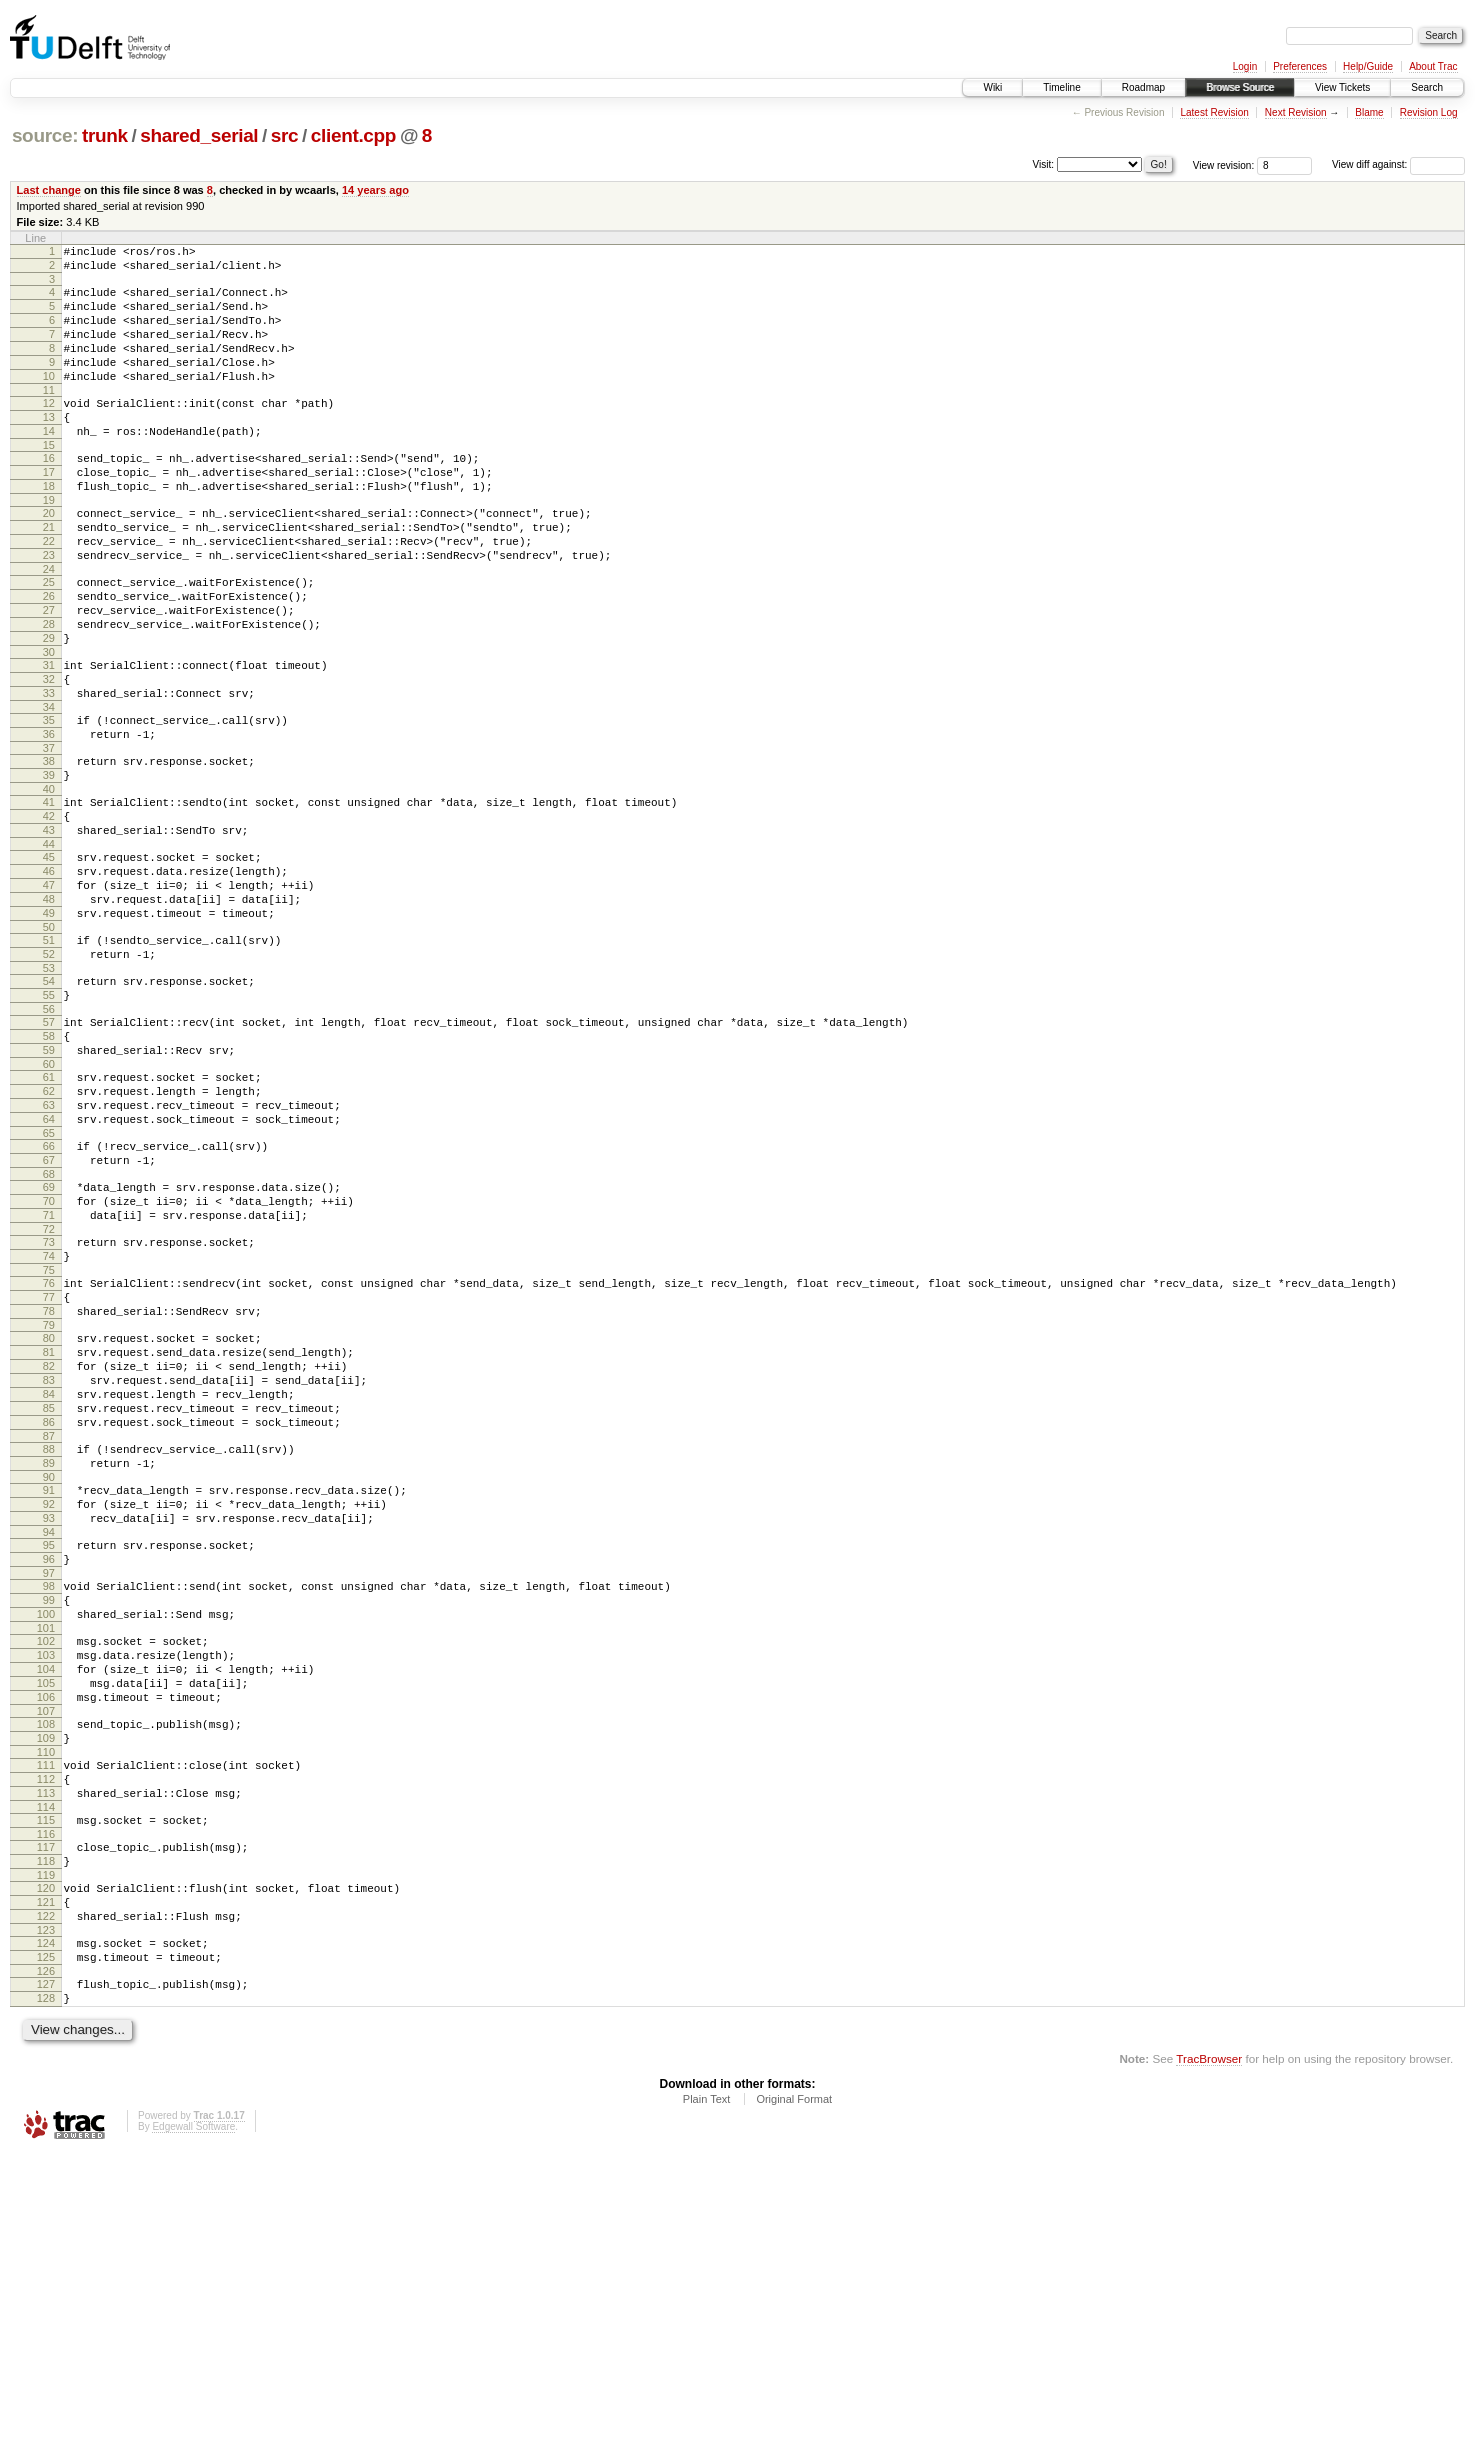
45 (49, 959)
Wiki (992, 87)
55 (49, 1121)
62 (49, 1232)
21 (49, 575)
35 (49, 801)
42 (49, 912)
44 (49, 946)
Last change (49, 190)
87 (49, 1637)
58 (49, 1168)
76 (49, 1454)
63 (49, 1249)
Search (1427, 87)
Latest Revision (1214, 112)
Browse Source (1240, 87)
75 (49, 1441)
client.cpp (353, 135)
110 (46, 2004)
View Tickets (1342, 87)
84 (49, 1586)
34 (49, 788)
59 (49, 1185)
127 (46, 2269)
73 (49, 1407)
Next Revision (1296, 112)
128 (46, 2286)
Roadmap (1143, 87)
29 (49, 707)
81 (49, 1535)
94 (49, 1748)
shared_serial (199, 135)
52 (49, 1074)
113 (46, 2051)
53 (49, 1091)
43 (49, 929)
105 (46, 1923)
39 (49, 865)
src (285, 135)
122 (46, 2192)
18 (49, 528)
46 (49, 976)
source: (45, 135)
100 (46, 1842)
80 (49, 1518)
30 (49, 724)
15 (49, 481)
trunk (105, 135)
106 (46, 1940)
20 (49, 558)
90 (49, 1684)
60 (49, 1202)
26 (49, 656)
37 (49, 835)
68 (49, 1330)
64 (49, 1266)
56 (49, 1138)
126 (46, 2256)
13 (49, 447)
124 (46, 2222)
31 (49, 737)
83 (49, 1569)
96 (49, 1778)
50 (49, 1044)
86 (49, 1620)
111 (46, 2017)
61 (49, 1215)
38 (49, 848)
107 (46, 1957)
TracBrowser (1209, 2349)
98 (49, 1808)
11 (49, 417)
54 (49, 1104)
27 (49, 673)
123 (46, 2209)
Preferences (1300, 66)
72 (49, 1394)
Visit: (1044, 163)
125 (46, 2239)
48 (49, 1010)
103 (46, 1889)
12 (49, 430)
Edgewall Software (193, 2417)
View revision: (1224, 164)
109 (46, 1987)
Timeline (1061, 87)
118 (46, 2128)
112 (46, 2034)
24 (49, 626)
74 (49, 1424)
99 (49, 1825)
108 (46, 1970)
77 (49, 1471)
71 (49, 1377)
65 (49, 1283)
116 (46, 2098)
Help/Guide (1368, 66)
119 (46, 2145)
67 (49, 1313)
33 (49, 771)
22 (49, 592)
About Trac (1433, 66)
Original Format (794, 2390)
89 (49, 1667)
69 (49, 1343)
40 (49, 882)
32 (49, 754)
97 (49, 1795)
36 (49, 818)
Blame (1369, 112)
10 (49, 400)
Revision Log (1429, 112)
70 (49, 1360)
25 (49, 639)
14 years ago (375, 190)
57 (49, 1151)
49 (49, 1027)
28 (49, 690)
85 (49, 1603)
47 (49, 993)
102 (46, 1872)
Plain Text (707, 2390)
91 (49, 1697)
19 (49, 545)
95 (49, 1761)
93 (49, 1731)
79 (49, 1505)
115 (46, 2081)
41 (49, 895)
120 (46, 2158)
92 (49, 1714)
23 (49, 609)
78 (49, 1488)
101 (46, 1859)
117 (46, 2111)
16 (49, 494)
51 (49, 1057)
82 (49, 1552)
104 (46, 1906)
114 (46, 2068)
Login (1245, 66)
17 (49, 511)
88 (49, 1650)
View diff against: (1398, 164)
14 (49, 464)
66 (49, 1296)
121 (46, 2175)
